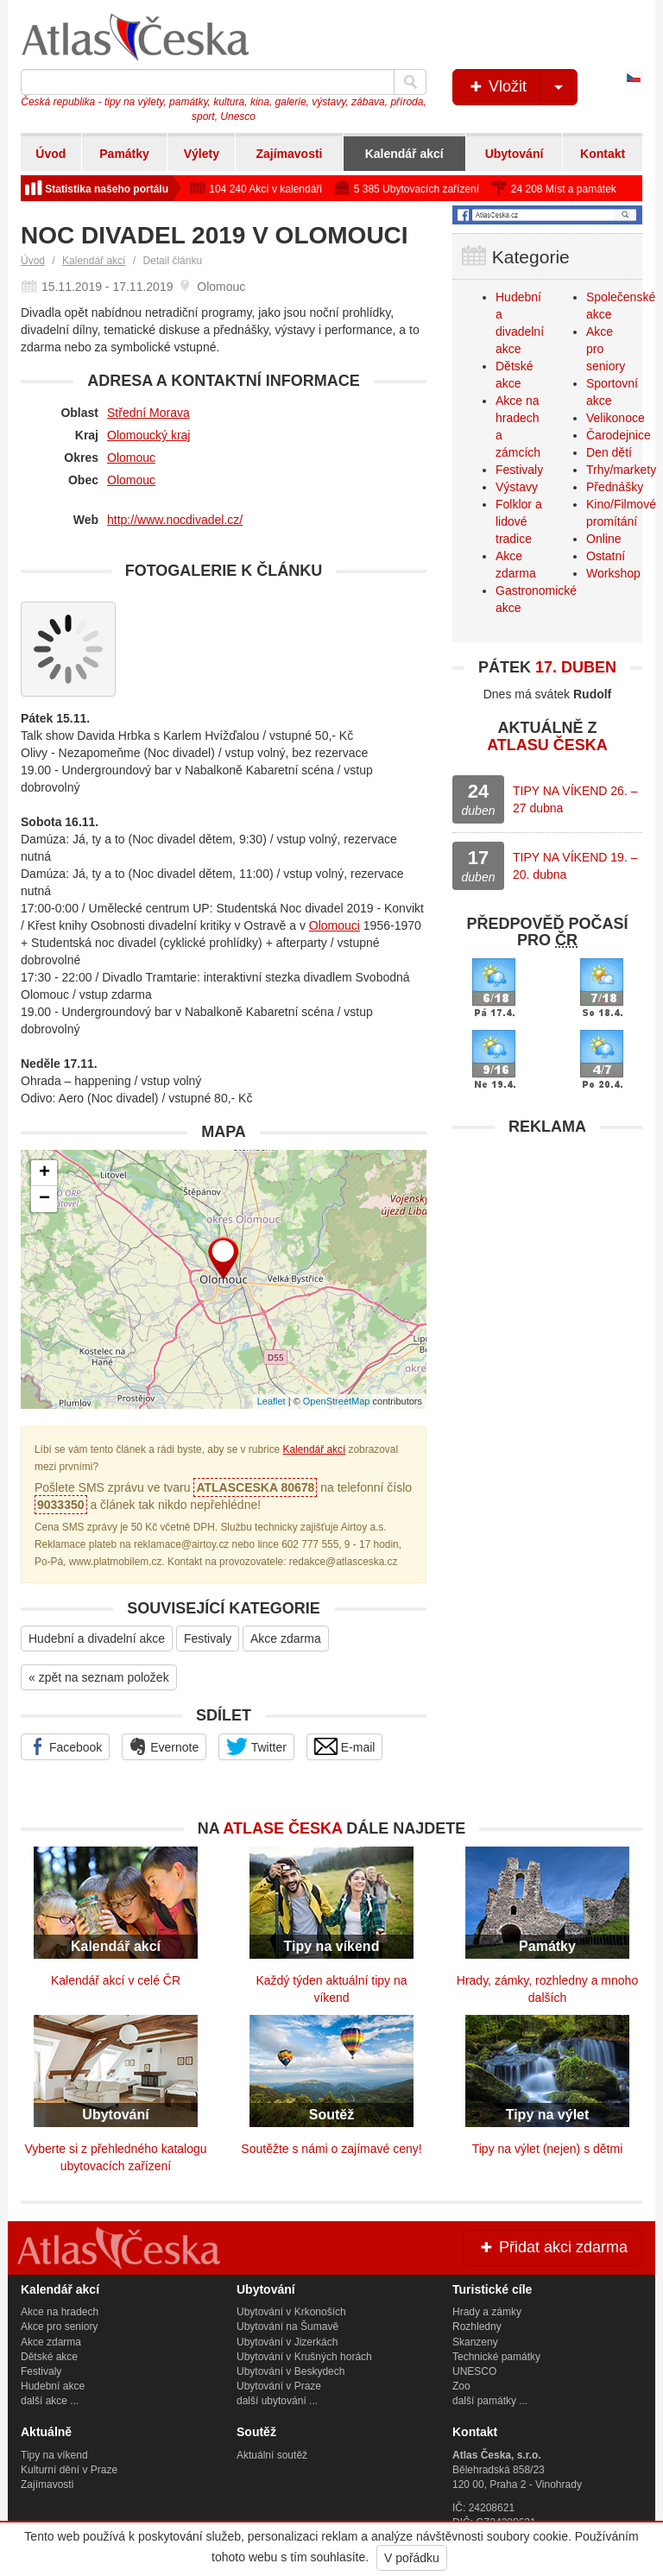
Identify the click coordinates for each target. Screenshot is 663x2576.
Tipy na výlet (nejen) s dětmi (547, 2149)
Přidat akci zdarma (552, 2247)
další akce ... (50, 2401)
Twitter (256, 1746)
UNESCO (474, 2371)
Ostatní (605, 556)
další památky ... (489, 2401)
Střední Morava (148, 413)
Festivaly (207, 1638)
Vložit (522, 87)
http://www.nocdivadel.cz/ (175, 520)
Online (603, 539)
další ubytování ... (277, 2401)
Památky (124, 154)
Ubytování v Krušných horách (304, 2357)
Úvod (50, 154)
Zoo (461, 2386)
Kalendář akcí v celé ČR (115, 1980)
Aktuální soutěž (272, 2455)
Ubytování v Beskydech (290, 2371)
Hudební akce (53, 2386)
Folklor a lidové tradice (519, 521)
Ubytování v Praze (279, 2386)
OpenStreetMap (336, 1401)
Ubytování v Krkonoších (291, 2312)
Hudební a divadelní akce (96, 1638)
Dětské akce (49, 2357)
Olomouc (131, 457)
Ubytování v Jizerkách (287, 2342)
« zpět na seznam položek (98, 1677)
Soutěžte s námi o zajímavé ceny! (331, 2149)
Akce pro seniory (59, 2326)
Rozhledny (477, 2326)
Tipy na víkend (54, 2455)
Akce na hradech (59, 2312)
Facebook (65, 1746)
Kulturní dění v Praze (69, 2470)
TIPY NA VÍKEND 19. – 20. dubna (575, 865)
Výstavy (517, 487)
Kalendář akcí (404, 154)
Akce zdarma (285, 1638)
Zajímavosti (289, 154)
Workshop (613, 573)
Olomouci (334, 925)
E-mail (345, 1746)
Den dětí (609, 452)
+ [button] (44, 1173)
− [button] (44, 1199)
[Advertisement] (547, 1253)
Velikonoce (615, 418)
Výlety (201, 154)
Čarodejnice (618, 435)
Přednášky (614, 487)
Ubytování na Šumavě (287, 2326)
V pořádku (411, 2558)
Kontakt (602, 154)
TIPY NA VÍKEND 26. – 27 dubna (575, 799)
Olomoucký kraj (148, 435)
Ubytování (514, 154)
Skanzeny (475, 2342)
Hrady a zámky (486, 2312)
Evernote (164, 1746)
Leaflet (271, 1401)
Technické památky (496, 2357)
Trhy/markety (621, 470)
